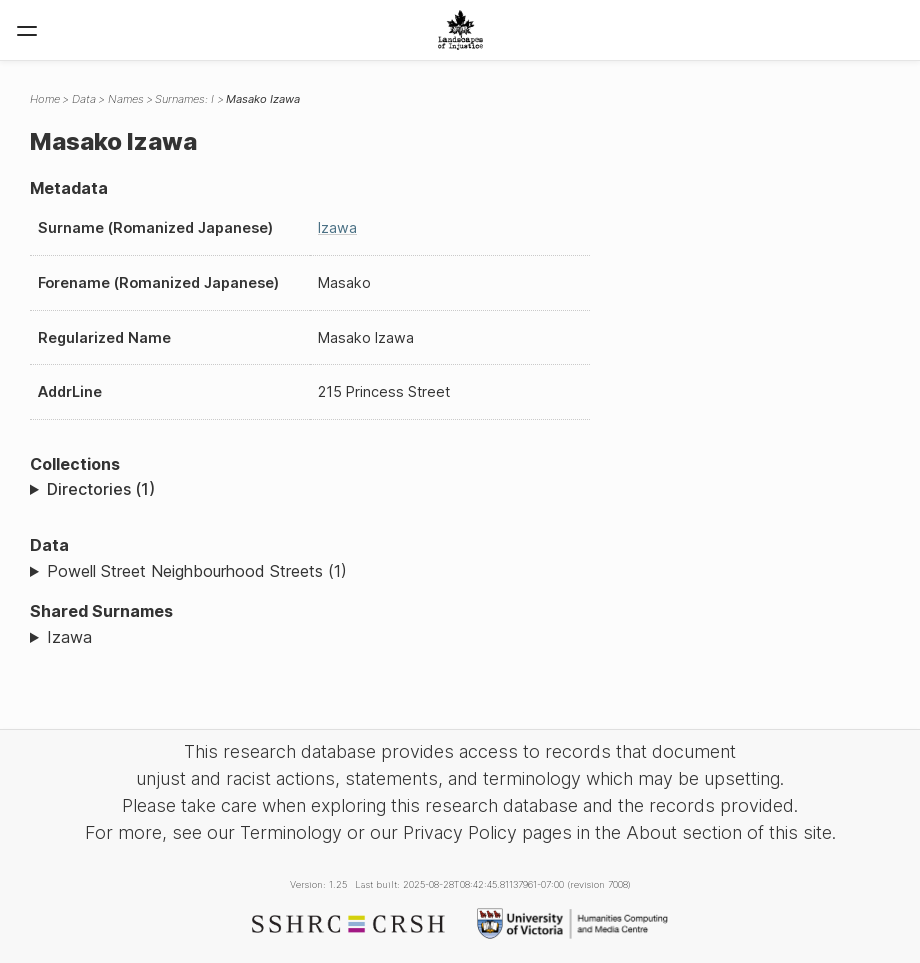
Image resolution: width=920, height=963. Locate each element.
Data (84, 99)
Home (45, 99)
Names (126, 99)
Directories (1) (101, 489)
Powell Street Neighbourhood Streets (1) (197, 571)
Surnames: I (184, 99)
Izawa (337, 227)
